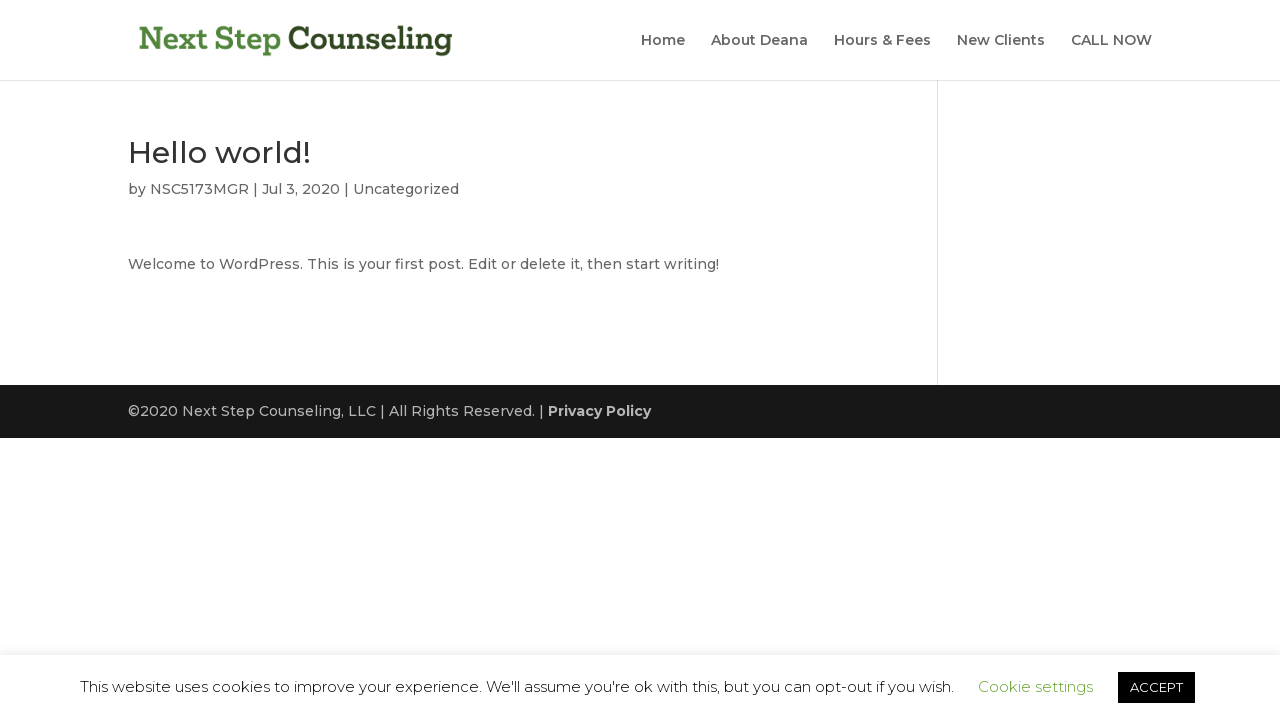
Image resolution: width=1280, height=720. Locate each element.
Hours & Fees (882, 41)
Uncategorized (406, 189)
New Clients (1001, 41)
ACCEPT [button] (1156, 687)
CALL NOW (1111, 41)
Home (663, 41)
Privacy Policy (599, 411)
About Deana (759, 41)
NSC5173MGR (199, 189)
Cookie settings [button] (1035, 686)
